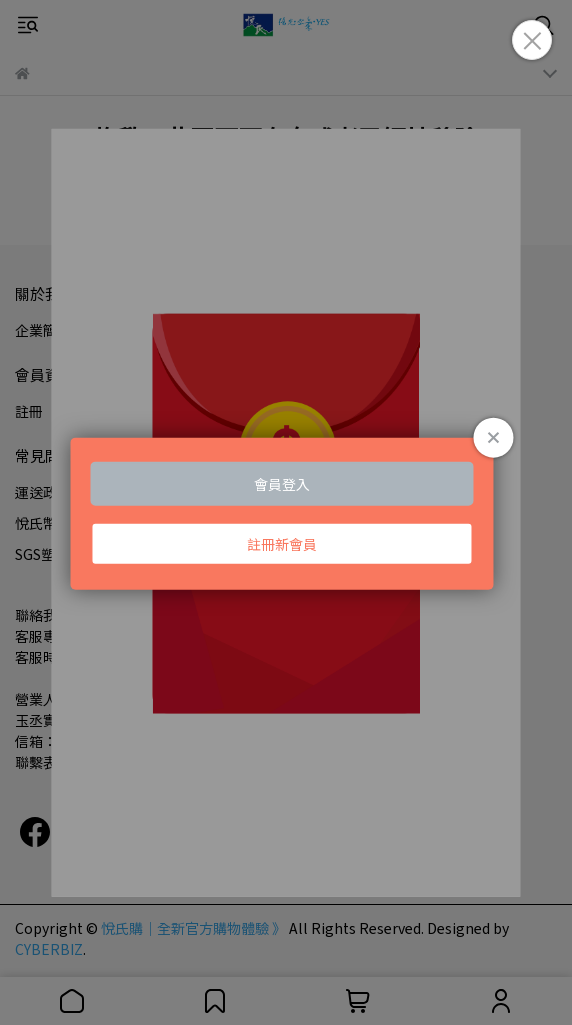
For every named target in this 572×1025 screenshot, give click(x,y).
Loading (285, 512)
